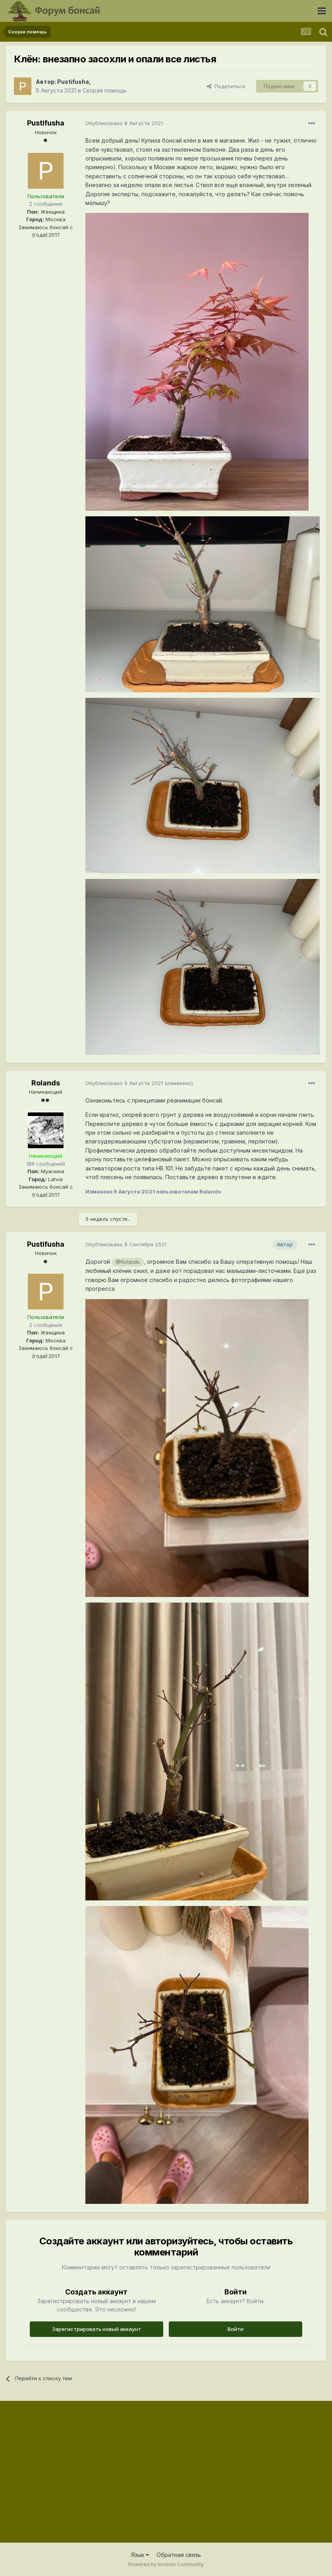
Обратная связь (178, 2554)
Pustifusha (73, 81)
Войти (235, 2329)
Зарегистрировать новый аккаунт (96, 2329)
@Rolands (128, 1262)
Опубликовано (124, 123)
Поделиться (226, 86)
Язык (140, 2554)
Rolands (45, 1083)
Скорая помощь (105, 90)
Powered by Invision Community (166, 2564)
